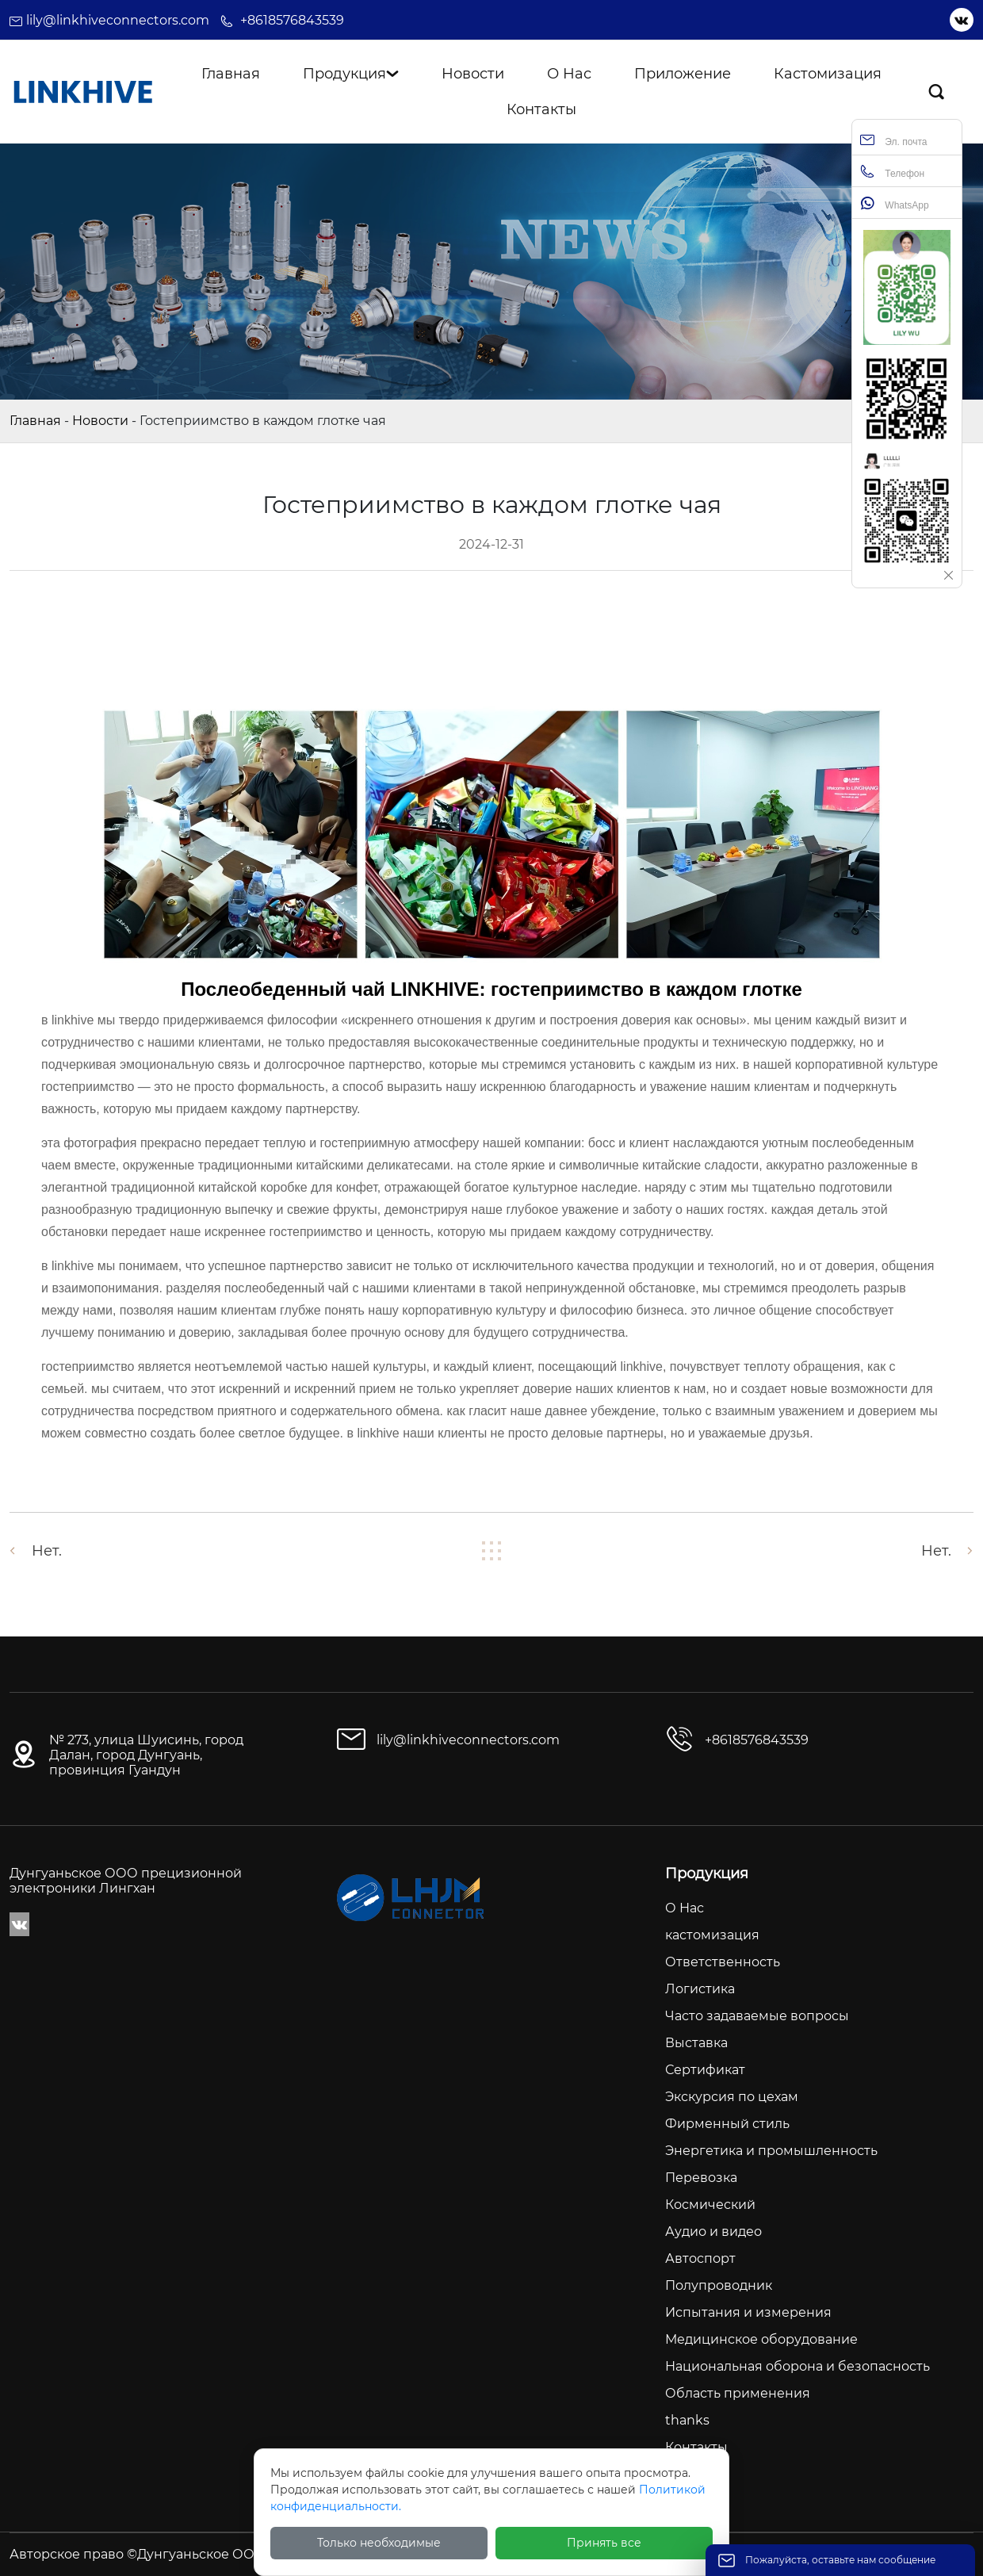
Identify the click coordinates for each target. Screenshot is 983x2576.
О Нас (684, 1908)
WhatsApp (894, 203)
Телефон (892, 171)
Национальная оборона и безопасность (797, 2366)
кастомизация (712, 1935)
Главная (35, 420)
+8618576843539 (292, 20)
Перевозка (701, 2177)
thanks (687, 2420)
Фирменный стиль (727, 2123)
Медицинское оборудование (761, 2339)
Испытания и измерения (748, 2312)
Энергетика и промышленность (771, 2150)
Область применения (737, 2393)
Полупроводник (718, 2285)
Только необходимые (379, 2543)
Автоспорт (700, 2258)
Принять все (604, 2543)
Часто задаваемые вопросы (757, 2015)
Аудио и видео (713, 2231)
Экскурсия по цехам (731, 2096)
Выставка (696, 2042)
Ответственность (722, 1961)
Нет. (47, 1550)
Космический (710, 2204)
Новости (100, 420)
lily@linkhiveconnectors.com (117, 20)
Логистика (700, 1988)
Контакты (696, 2447)
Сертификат (705, 2069)
